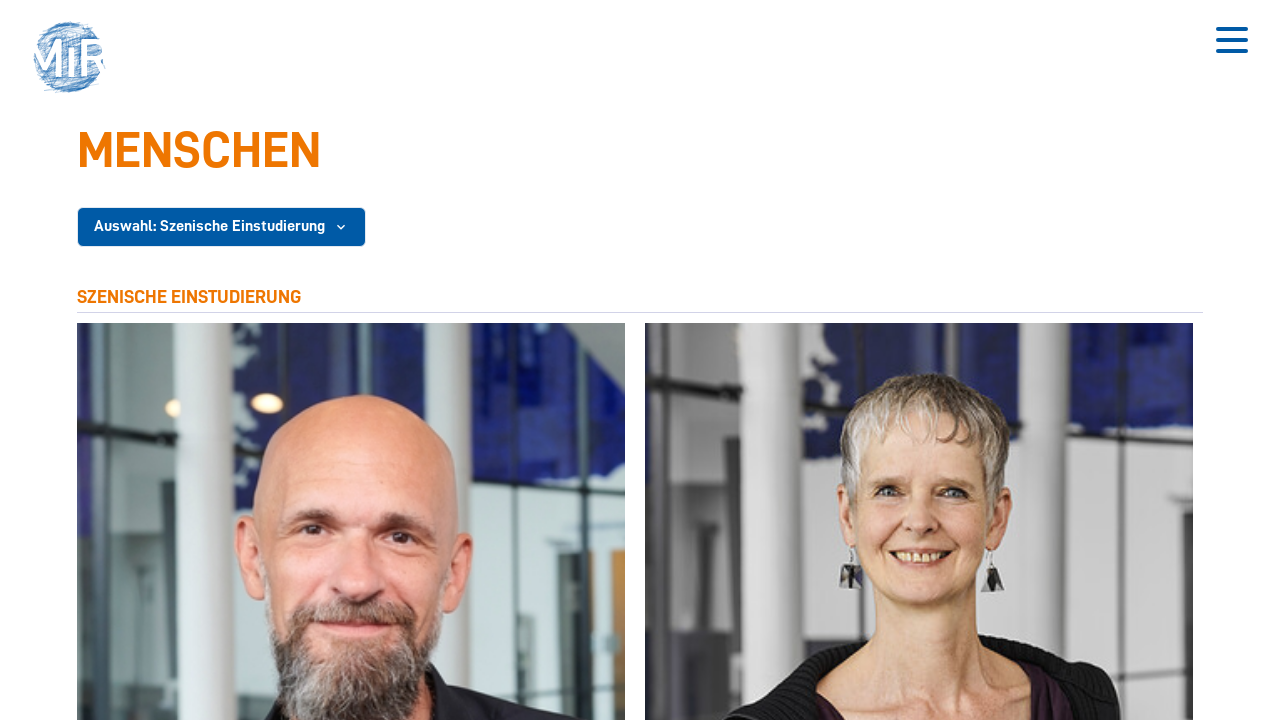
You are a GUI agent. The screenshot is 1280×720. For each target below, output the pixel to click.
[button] (76, 60)
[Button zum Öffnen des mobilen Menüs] (1232, 40)
